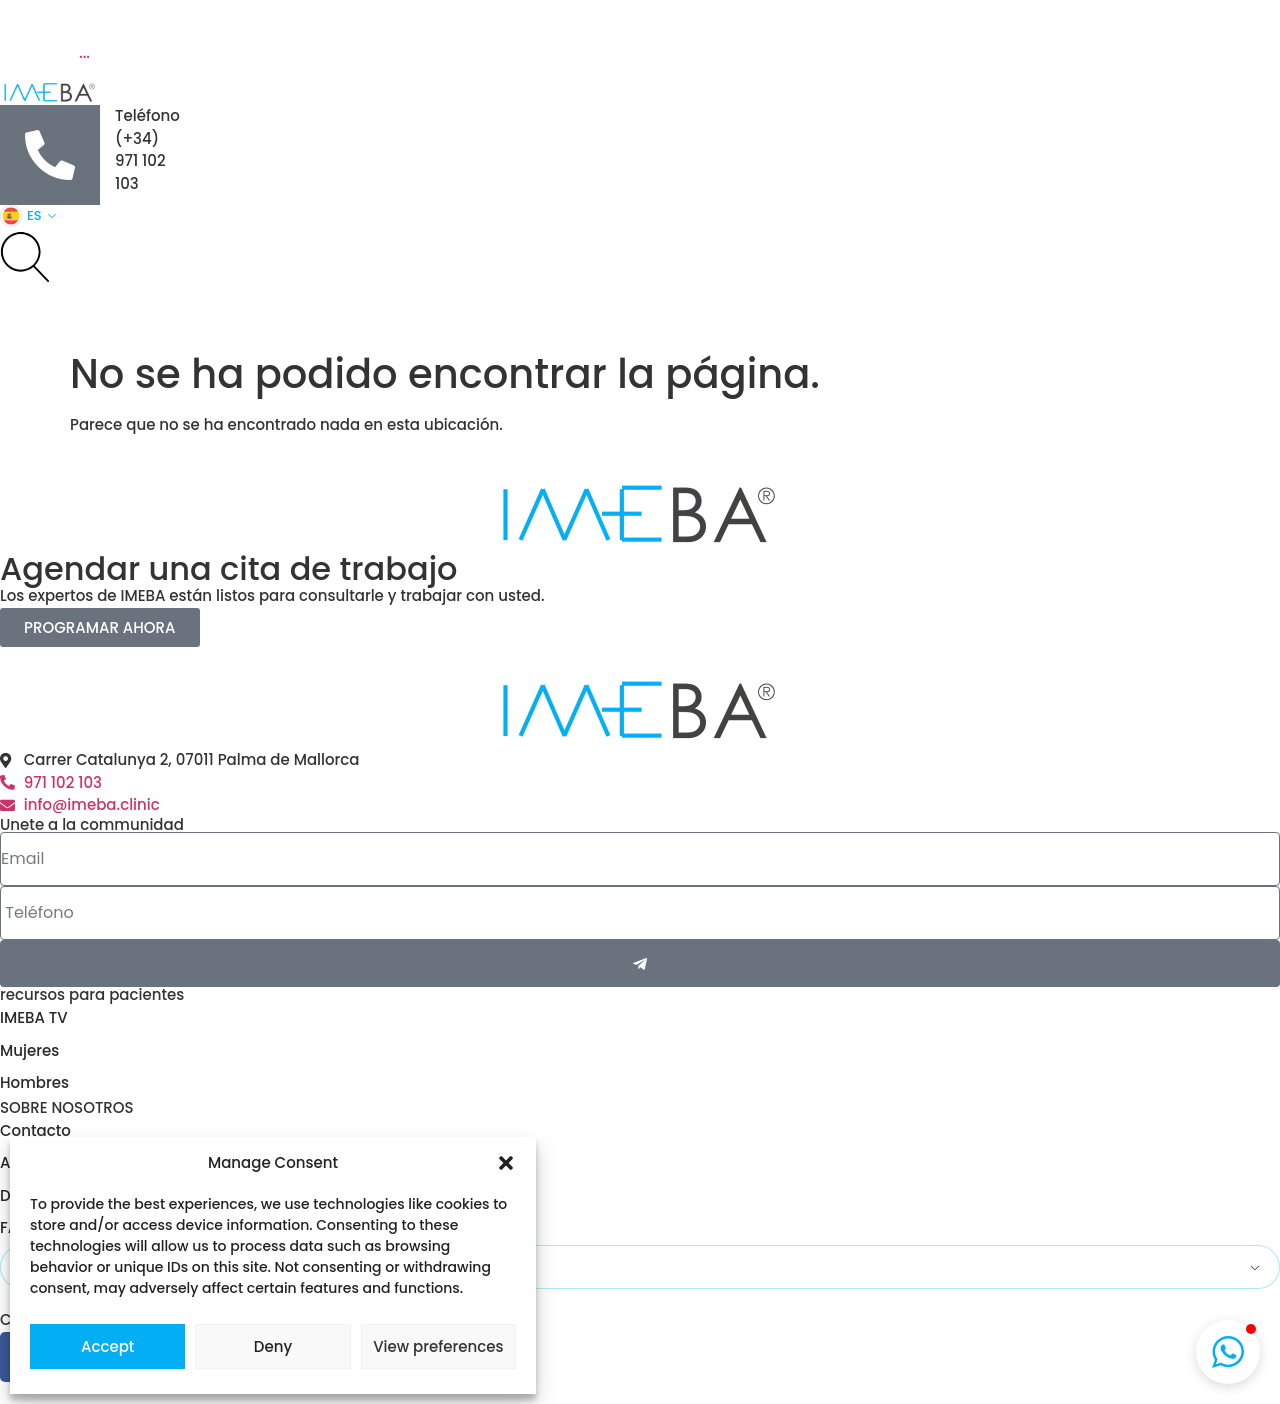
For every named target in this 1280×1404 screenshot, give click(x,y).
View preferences (438, 1346)
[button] (506, 1163)
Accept (107, 1346)
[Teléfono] (50, 155)
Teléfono (147, 115)
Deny (273, 1346)
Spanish (54, 1267)
